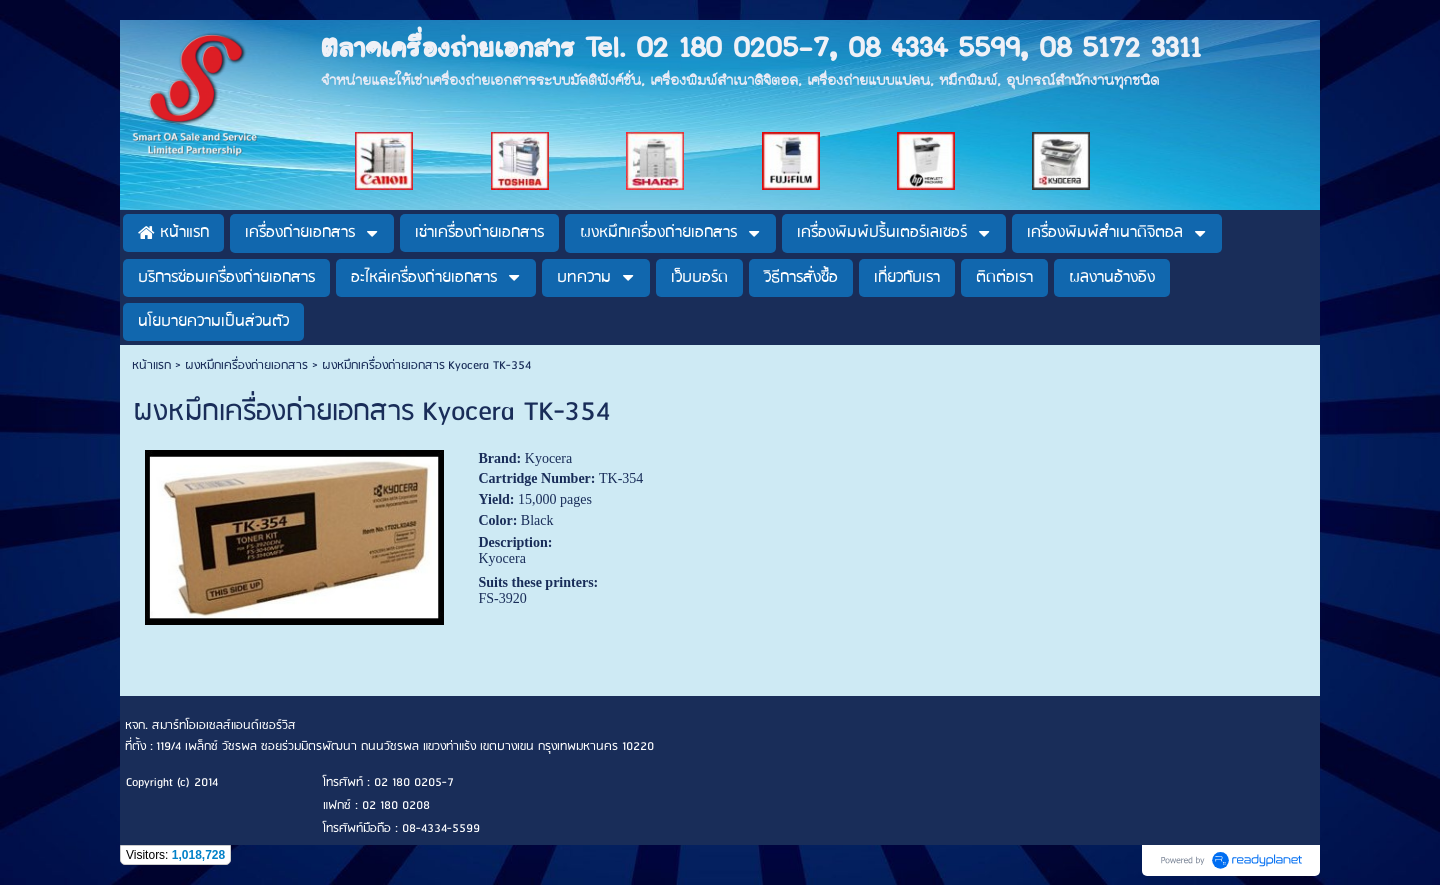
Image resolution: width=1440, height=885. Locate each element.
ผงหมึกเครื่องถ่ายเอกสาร (246, 365)
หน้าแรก (151, 365)
